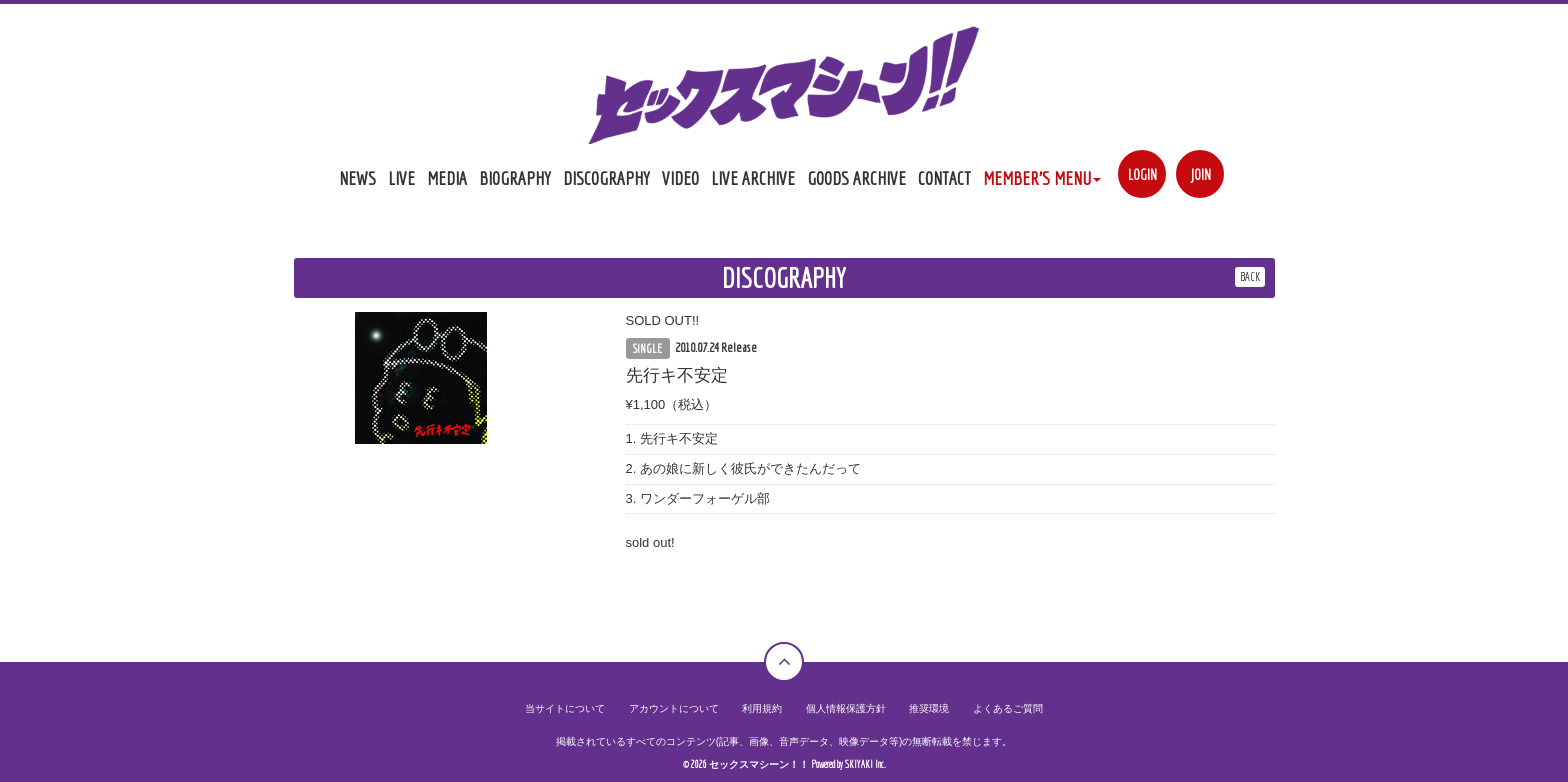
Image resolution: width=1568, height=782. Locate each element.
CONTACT (944, 178)
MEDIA (447, 178)
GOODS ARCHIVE (856, 178)
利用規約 (762, 708)
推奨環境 (929, 708)
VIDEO (680, 178)
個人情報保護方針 (846, 708)
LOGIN (1142, 174)
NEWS (357, 178)
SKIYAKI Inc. (865, 764)
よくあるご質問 (1008, 708)
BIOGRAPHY (515, 178)
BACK (1250, 276)
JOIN (1200, 174)
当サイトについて (565, 708)
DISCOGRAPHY (606, 178)
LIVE (401, 178)
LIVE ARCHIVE (753, 178)
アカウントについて (674, 708)
